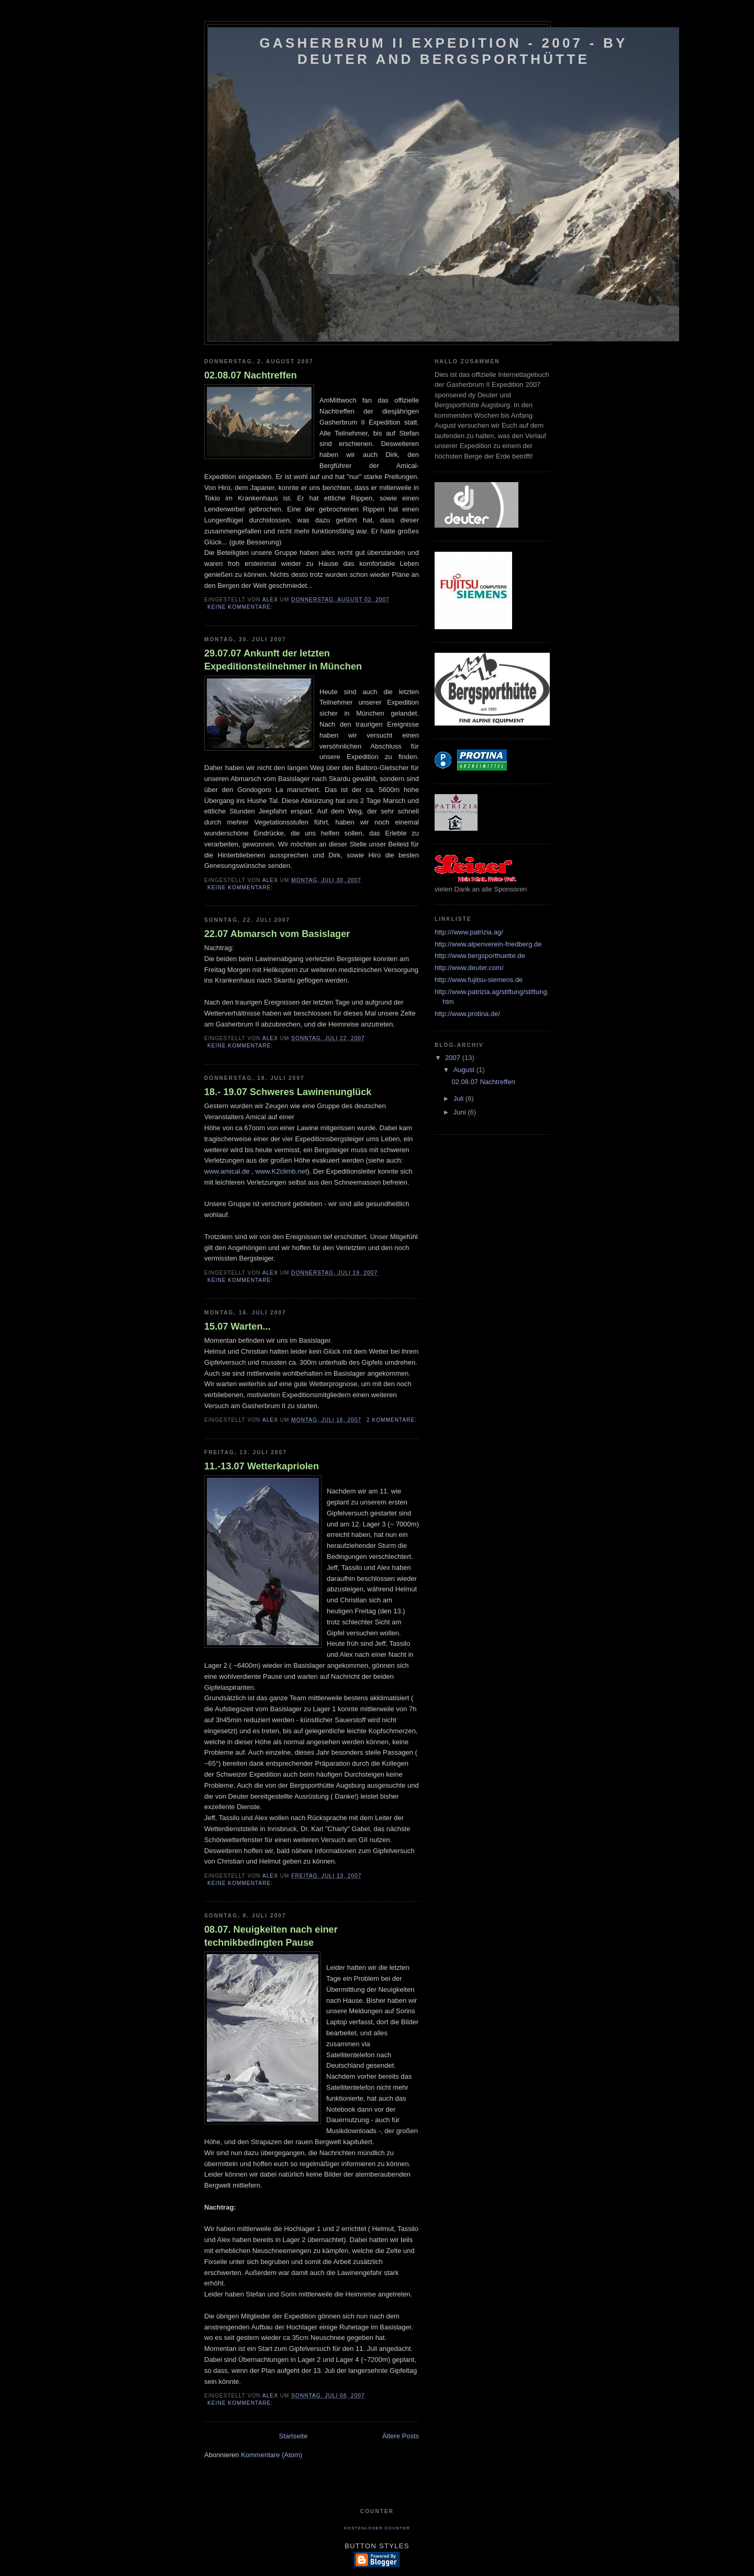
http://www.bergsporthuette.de (480, 956)
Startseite (293, 2436)
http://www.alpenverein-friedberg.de (488, 944)
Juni (460, 1112)
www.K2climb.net (281, 1171)
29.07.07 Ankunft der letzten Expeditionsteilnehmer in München (283, 660)
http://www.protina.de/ (467, 1014)
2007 (453, 1058)
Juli (459, 1098)
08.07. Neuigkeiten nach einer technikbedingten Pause (271, 1936)
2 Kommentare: (393, 1420)
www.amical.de (227, 1171)
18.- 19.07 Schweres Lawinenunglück (287, 1092)
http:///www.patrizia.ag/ (469, 932)
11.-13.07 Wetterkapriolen (261, 1466)
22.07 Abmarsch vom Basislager (277, 934)
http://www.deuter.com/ (469, 968)
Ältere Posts (400, 2436)
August (464, 1070)
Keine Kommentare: (241, 607)
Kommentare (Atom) (271, 2455)
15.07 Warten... (237, 1326)
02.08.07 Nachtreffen (250, 375)
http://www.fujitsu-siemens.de (479, 980)
